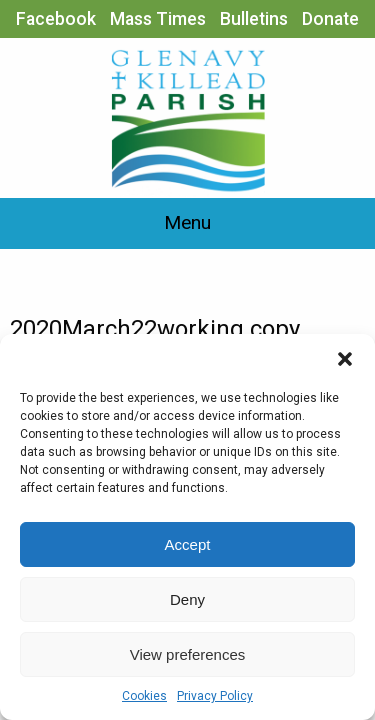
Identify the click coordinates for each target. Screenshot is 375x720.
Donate (330, 19)
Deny (187, 599)
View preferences (188, 654)
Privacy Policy (215, 696)
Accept (188, 544)
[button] (345, 359)
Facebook (56, 19)
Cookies (144, 696)
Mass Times (158, 19)
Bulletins (254, 19)
